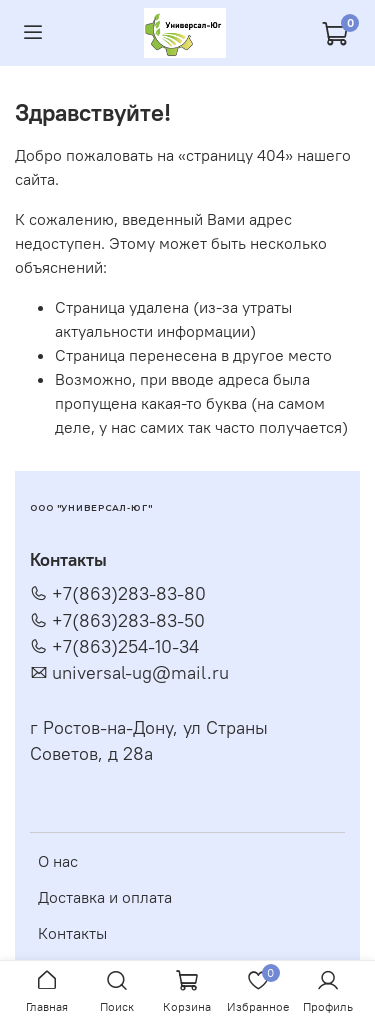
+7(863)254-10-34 (114, 647)
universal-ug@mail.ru (129, 673)
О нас (58, 861)
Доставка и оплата (105, 897)
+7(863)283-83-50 (117, 621)
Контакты (72, 933)
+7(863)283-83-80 (118, 594)
